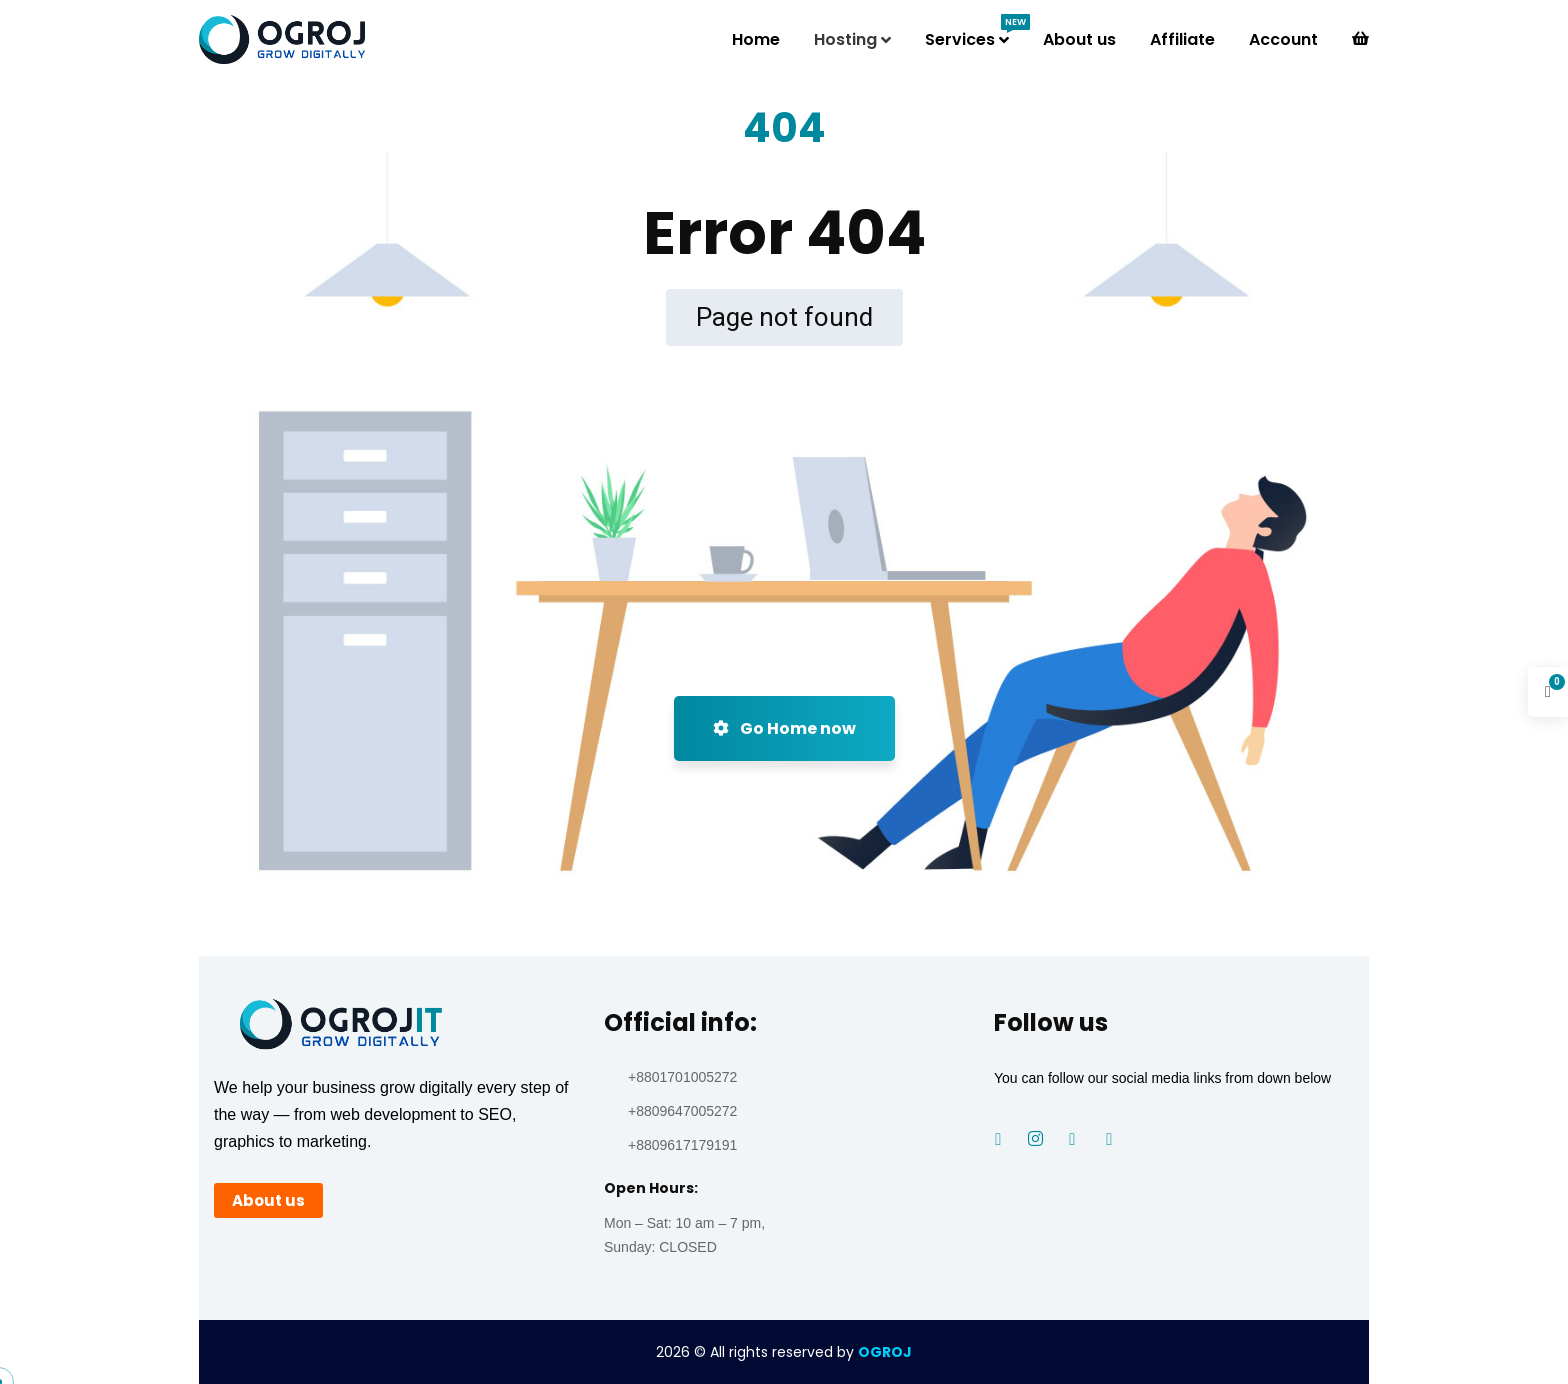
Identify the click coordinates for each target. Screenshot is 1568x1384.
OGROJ (885, 1352)
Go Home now (784, 728)
